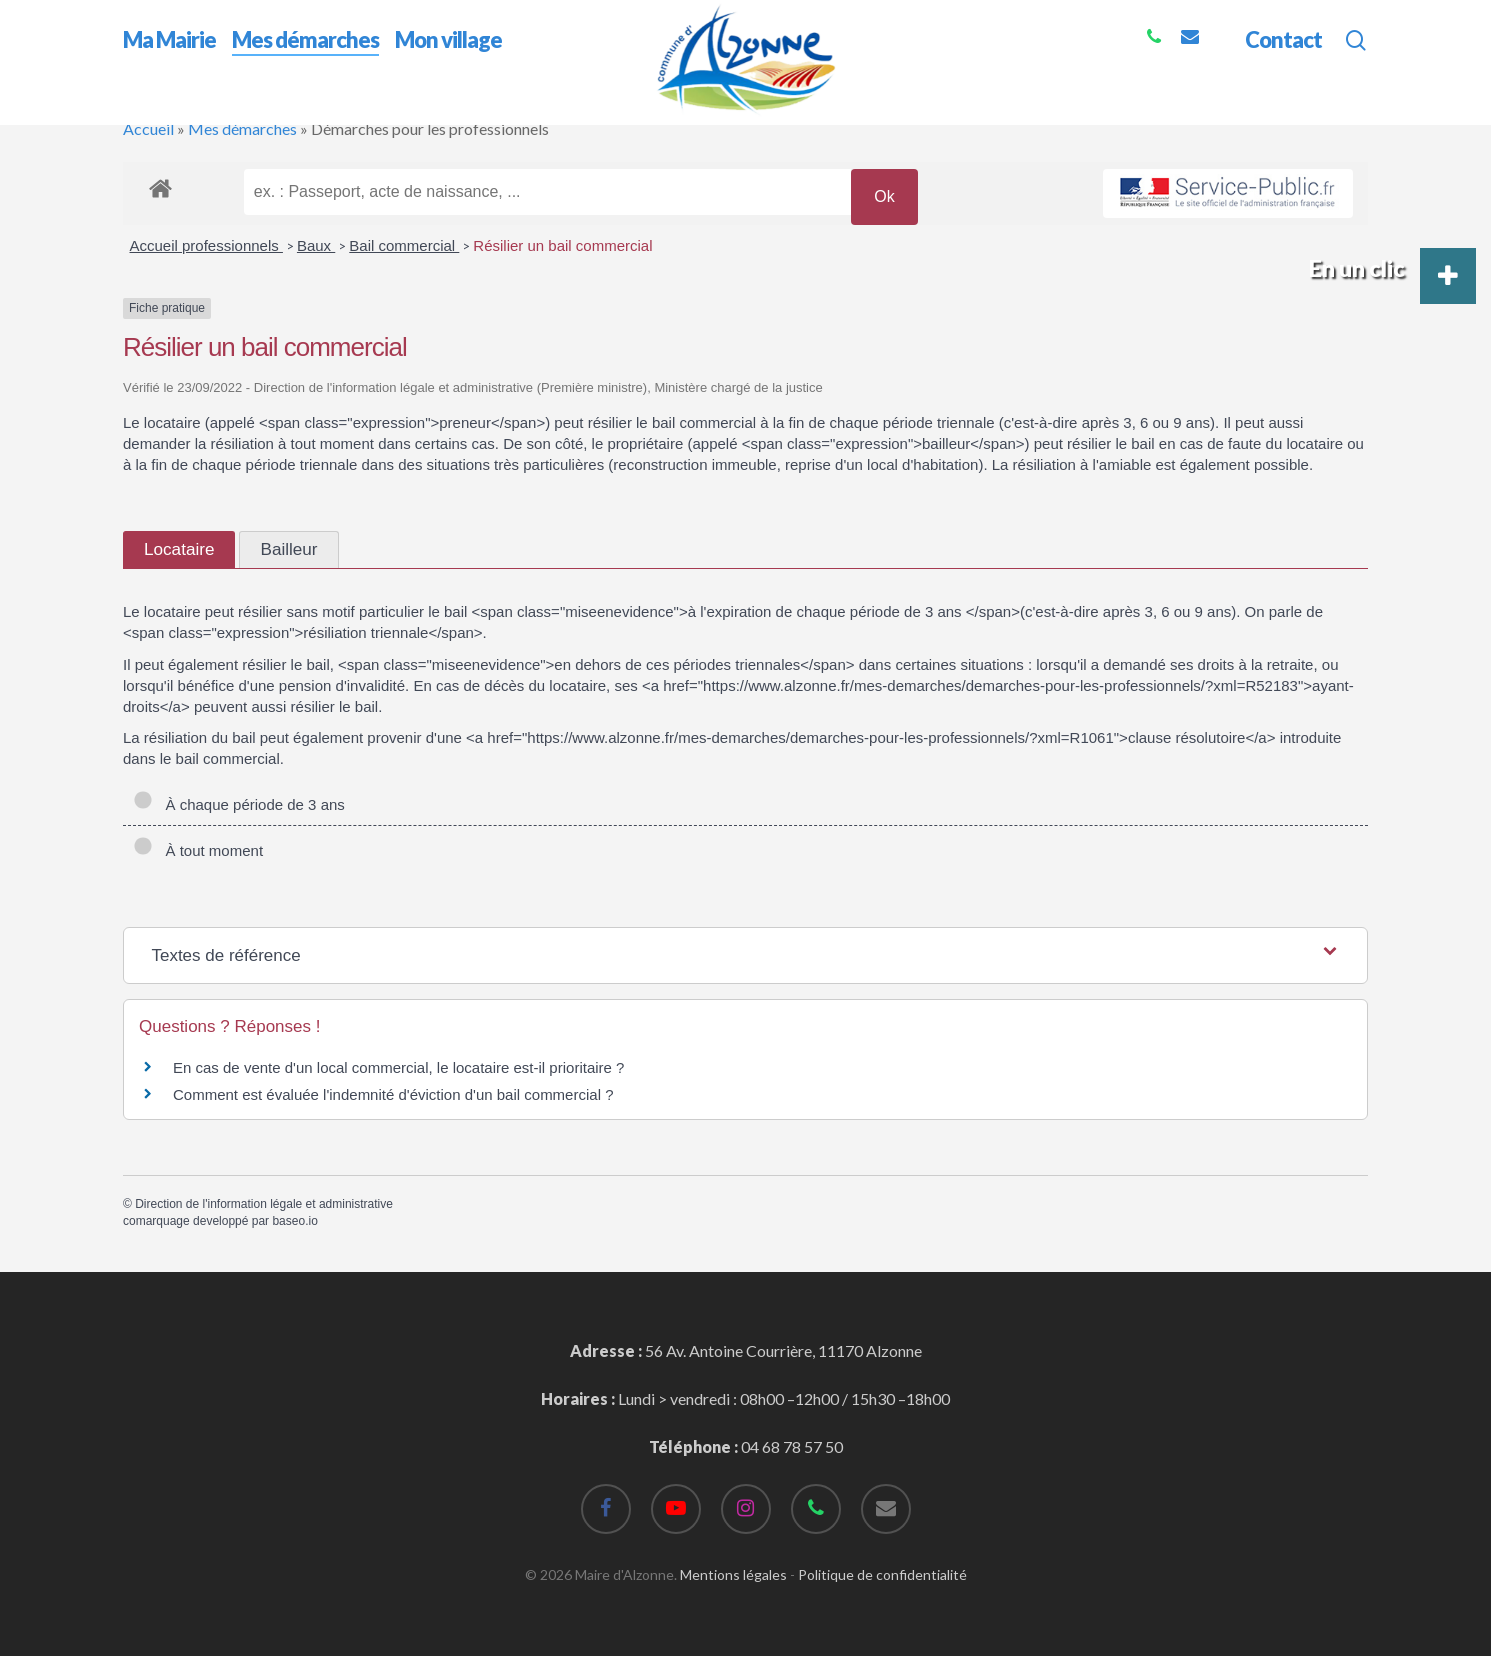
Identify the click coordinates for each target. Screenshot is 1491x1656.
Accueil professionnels (206, 245)
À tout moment (198, 850)
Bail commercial (404, 245)
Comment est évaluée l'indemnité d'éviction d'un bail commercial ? (393, 1094)
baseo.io (294, 1221)
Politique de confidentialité (882, 1574)
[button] (1448, 276)
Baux (316, 245)
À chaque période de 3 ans (239, 804)
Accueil (148, 128)
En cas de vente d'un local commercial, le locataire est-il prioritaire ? (398, 1067)
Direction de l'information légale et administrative (264, 1204)
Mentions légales (733, 1574)
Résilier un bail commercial (562, 245)
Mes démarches (242, 128)
